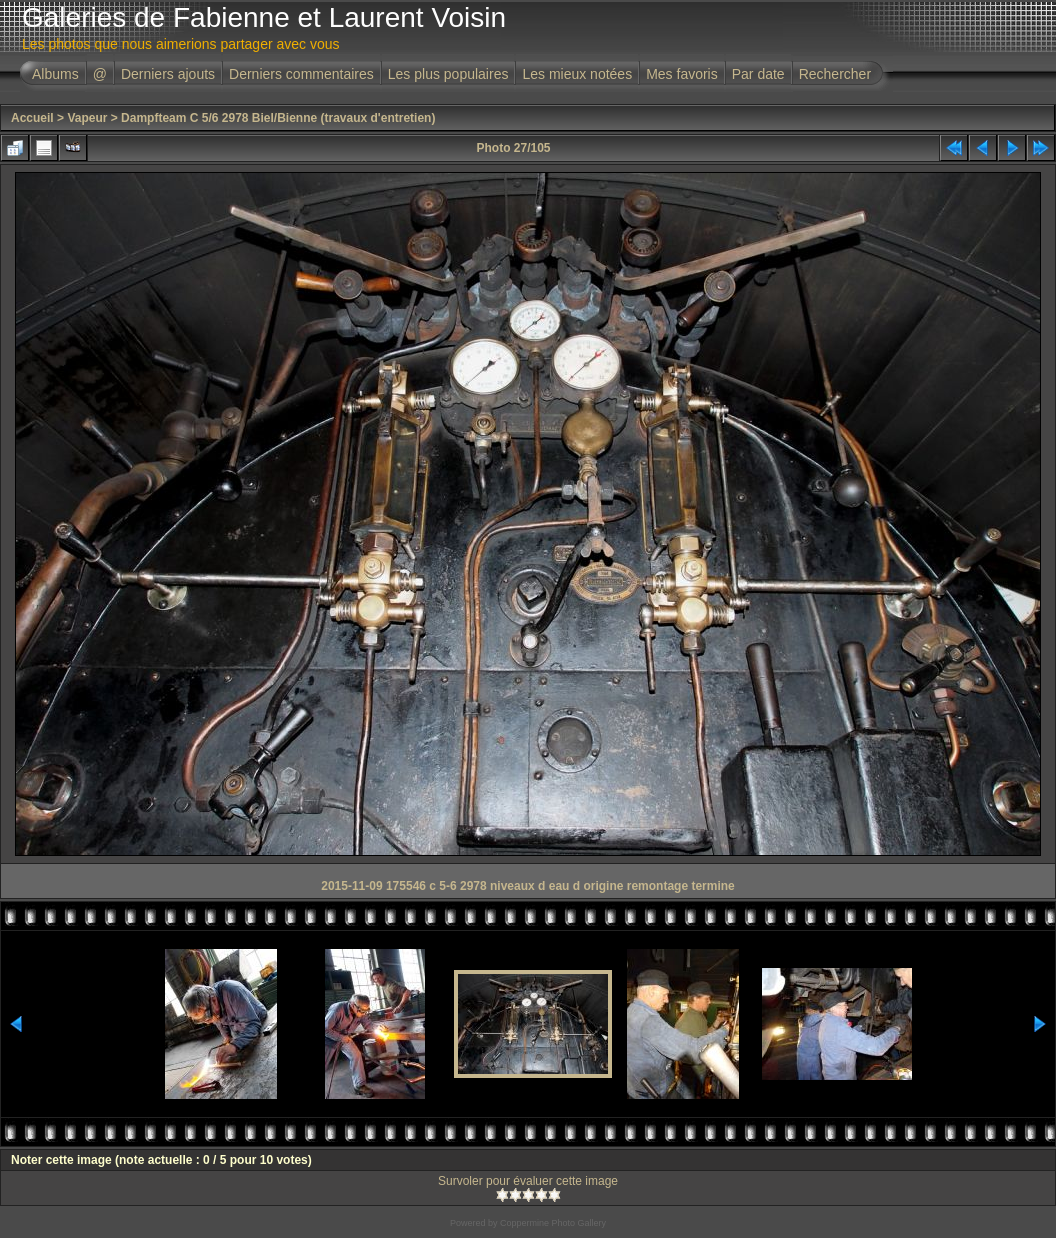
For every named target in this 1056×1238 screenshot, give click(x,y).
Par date (758, 74)
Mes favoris (682, 74)
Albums (55, 74)
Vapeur (87, 118)
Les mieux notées (577, 74)
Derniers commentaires (301, 74)
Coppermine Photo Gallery (553, 1223)
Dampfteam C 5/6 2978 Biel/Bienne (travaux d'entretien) (278, 118)
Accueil (32, 118)
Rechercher (835, 74)
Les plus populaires (448, 74)
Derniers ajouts (168, 74)
